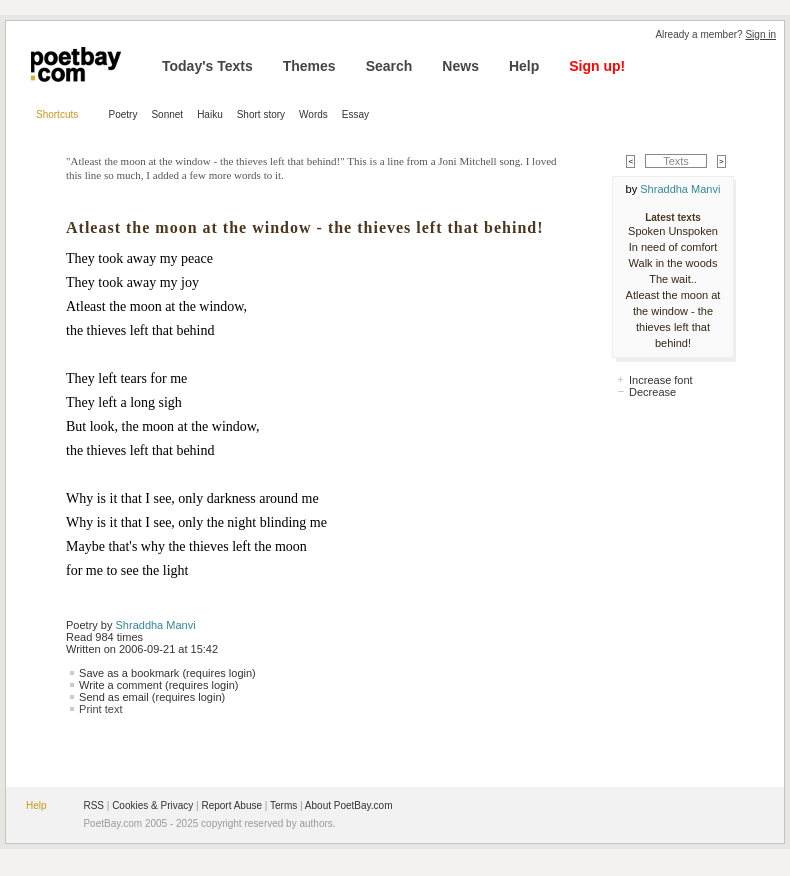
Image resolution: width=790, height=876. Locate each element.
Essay (355, 114)
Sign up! (597, 66)
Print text (100, 709)
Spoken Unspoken (673, 231)
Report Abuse (231, 805)
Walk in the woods (673, 263)
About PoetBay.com (349, 805)
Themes (309, 66)
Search (389, 66)
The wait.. (673, 279)
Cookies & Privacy (152, 805)
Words (313, 114)
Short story (261, 114)
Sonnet (167, 114)
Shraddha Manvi (156, 625)
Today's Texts (207, 66)
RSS (93, 805)
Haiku (210, 114)
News (460, 66)
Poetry (123, 114)
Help (524, 66)
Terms (283, 805)
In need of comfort (673, 247)
